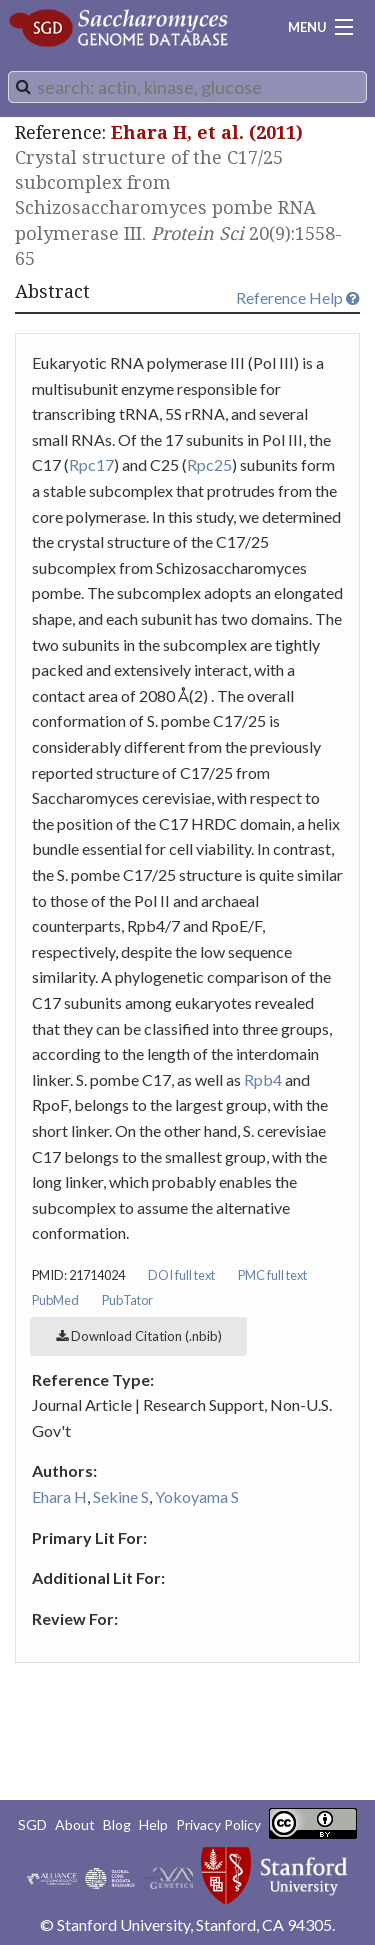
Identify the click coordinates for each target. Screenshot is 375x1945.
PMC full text (272, 1275)
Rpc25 (209, 464)
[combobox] (187, 87)
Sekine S (121, 1496)
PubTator (127, 1300)
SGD (32, 1824)
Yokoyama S (197, 1496)
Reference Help (298, 297)
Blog (117, 1824)
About (75, 1824)
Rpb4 (263, 1079)
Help (153, 1824)
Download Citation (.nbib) (139, 1336)
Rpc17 (91, 464)
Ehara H (59, 1496)
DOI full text (181, 1275)
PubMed (55, 1300)
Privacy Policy (218, 1824)
